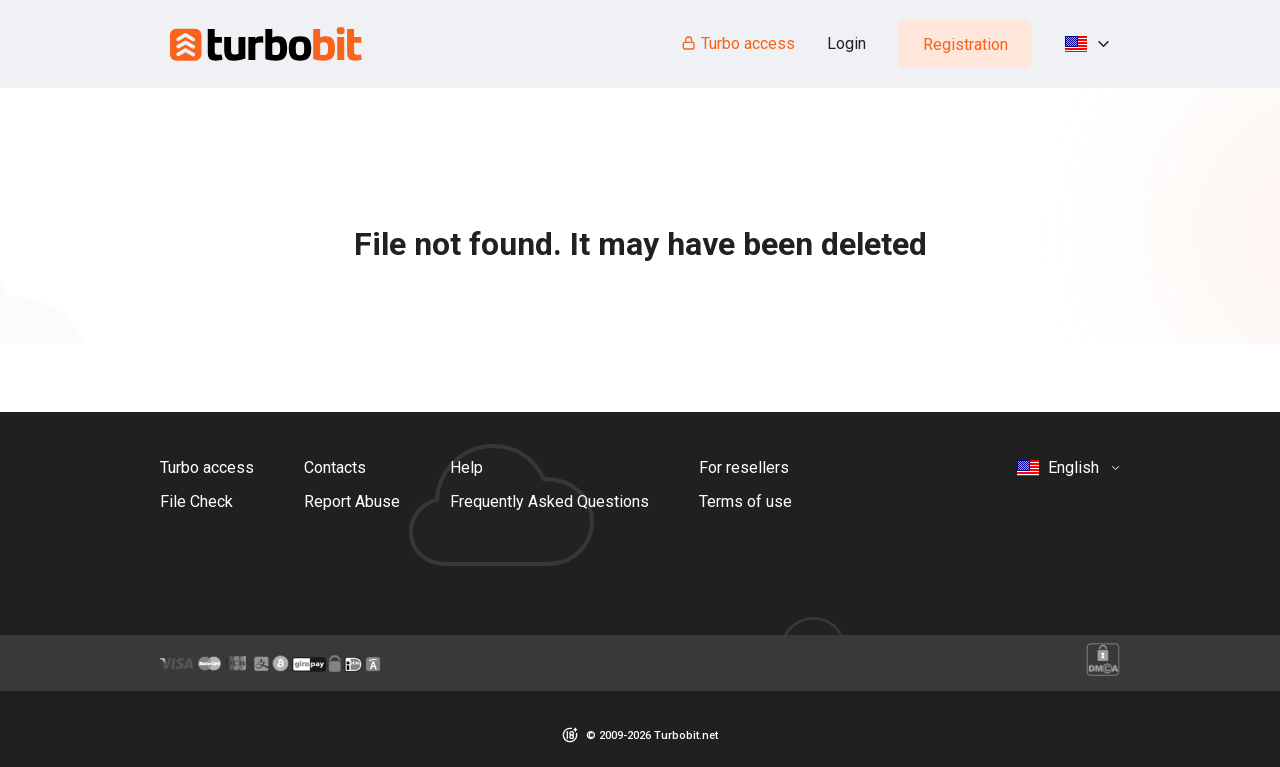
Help (466, 467)
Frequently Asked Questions (549, 501)
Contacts (335, 467)
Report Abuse (352, 501)
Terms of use (745, 501)
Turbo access (737, 43)
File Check (196, 501)
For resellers (744, 467)
